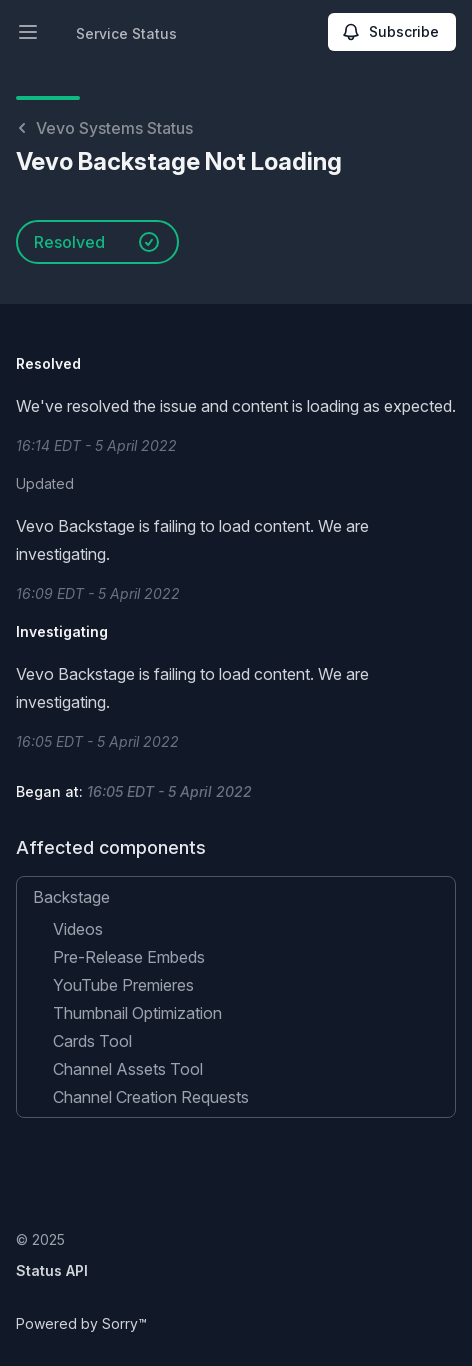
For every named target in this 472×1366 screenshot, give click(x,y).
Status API (52, 1270)
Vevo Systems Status (104, 128)
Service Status (126, 33)
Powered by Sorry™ (81, 1323)
